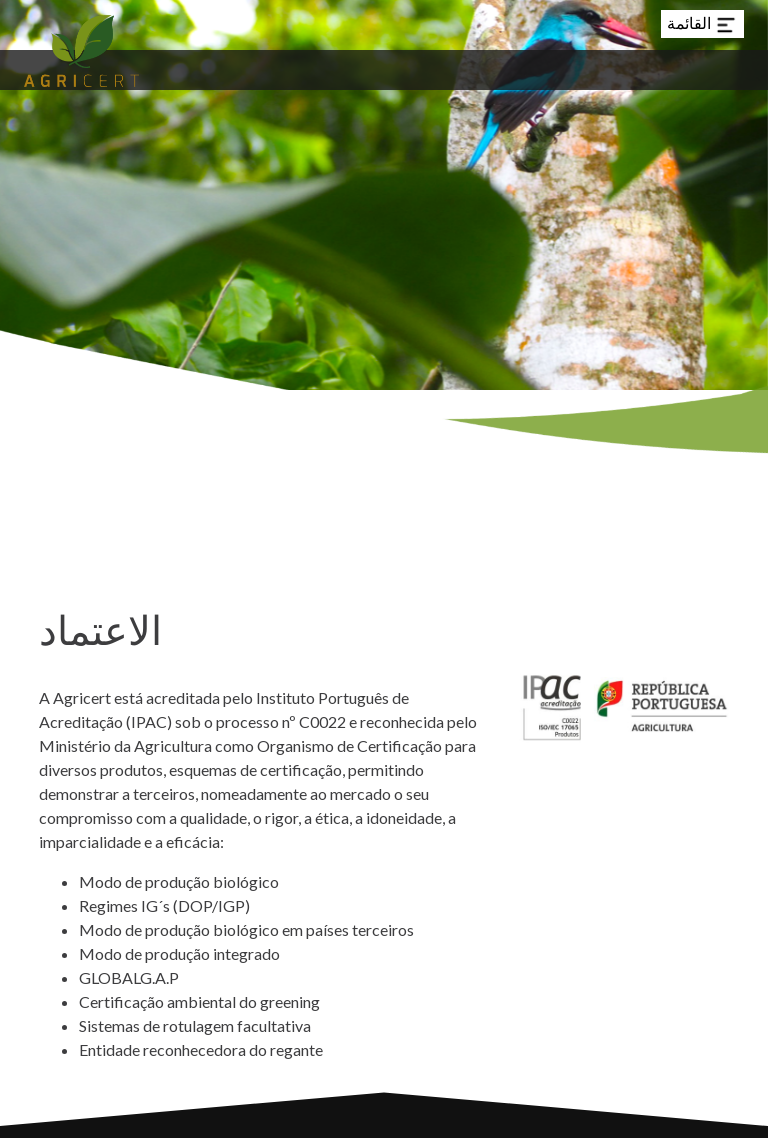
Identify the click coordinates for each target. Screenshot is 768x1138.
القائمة (702, 25)
